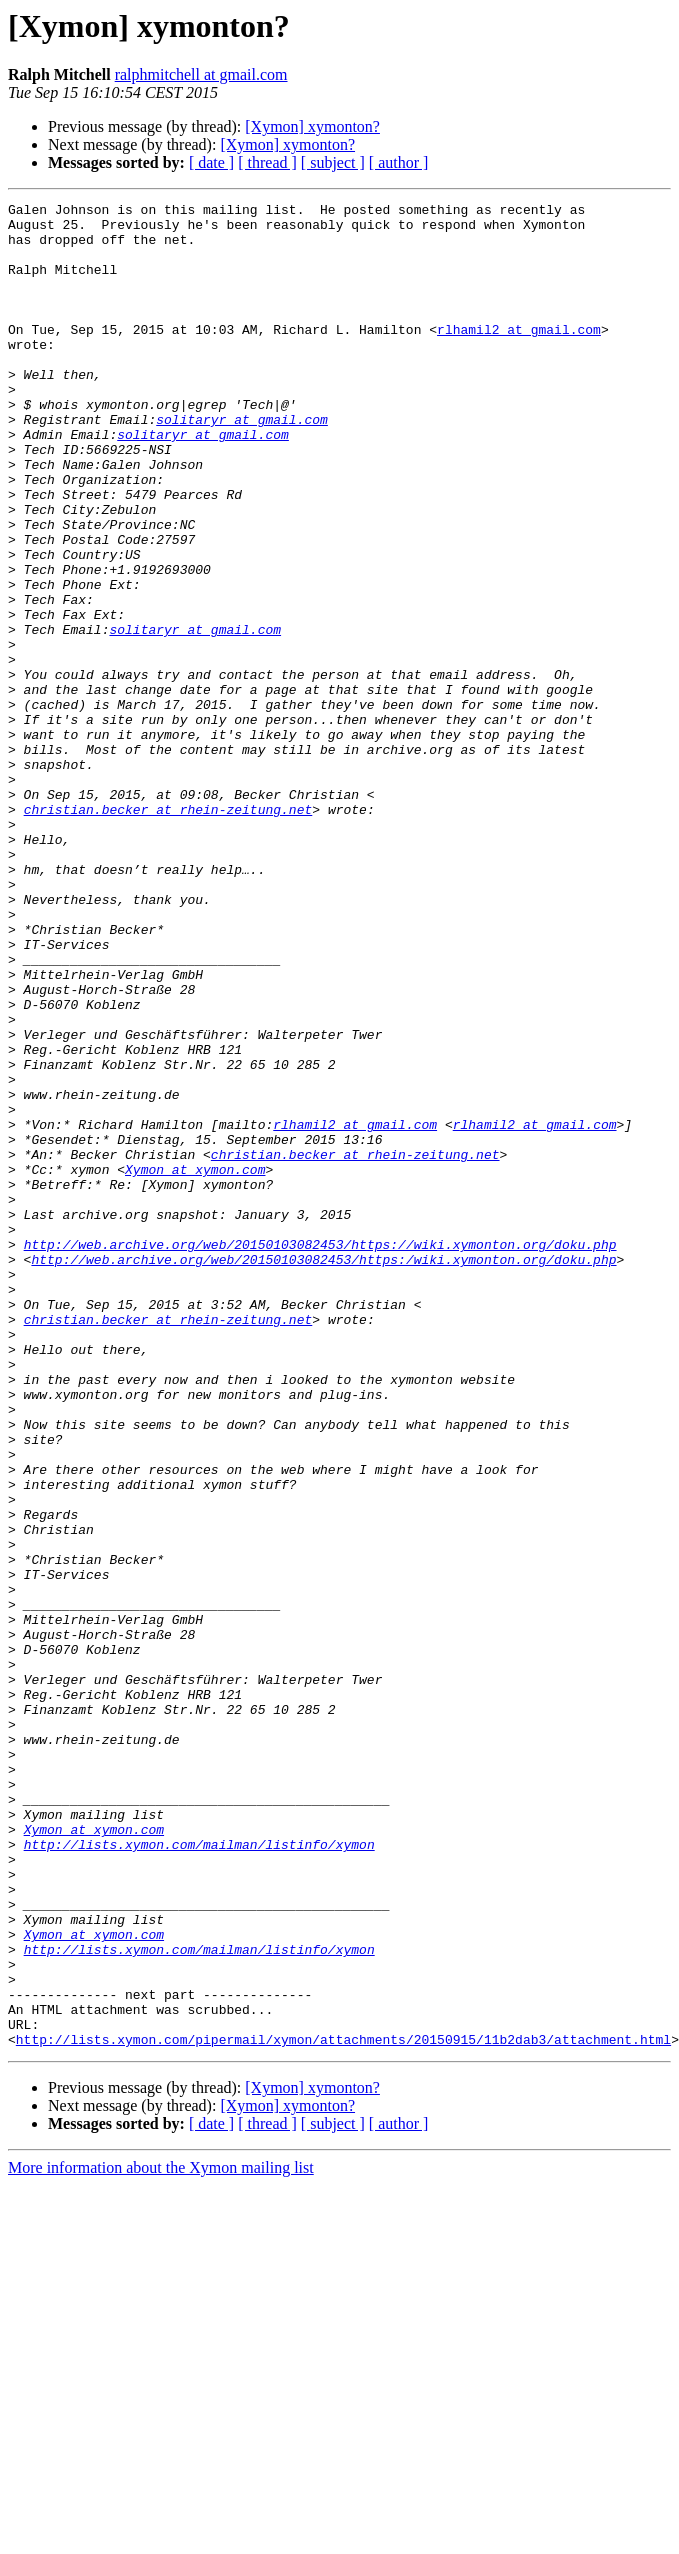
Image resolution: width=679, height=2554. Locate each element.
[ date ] (211, 162)
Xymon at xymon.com (195, 1364)
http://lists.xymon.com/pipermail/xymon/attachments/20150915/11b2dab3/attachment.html (343, 2408)
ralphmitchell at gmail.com (201, 74)
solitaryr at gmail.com (242, 464)
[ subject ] (333, 162)
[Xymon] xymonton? (312, 126)
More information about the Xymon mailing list (161, 2536)
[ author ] (399, 162)
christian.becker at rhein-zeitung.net (168, 932)
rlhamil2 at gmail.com (519, 356)
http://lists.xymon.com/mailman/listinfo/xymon (199, 2174)
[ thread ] (267, 162)
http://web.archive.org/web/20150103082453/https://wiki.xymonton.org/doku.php (320, 1454)
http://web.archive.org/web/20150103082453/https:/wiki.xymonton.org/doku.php (323, 1472)
